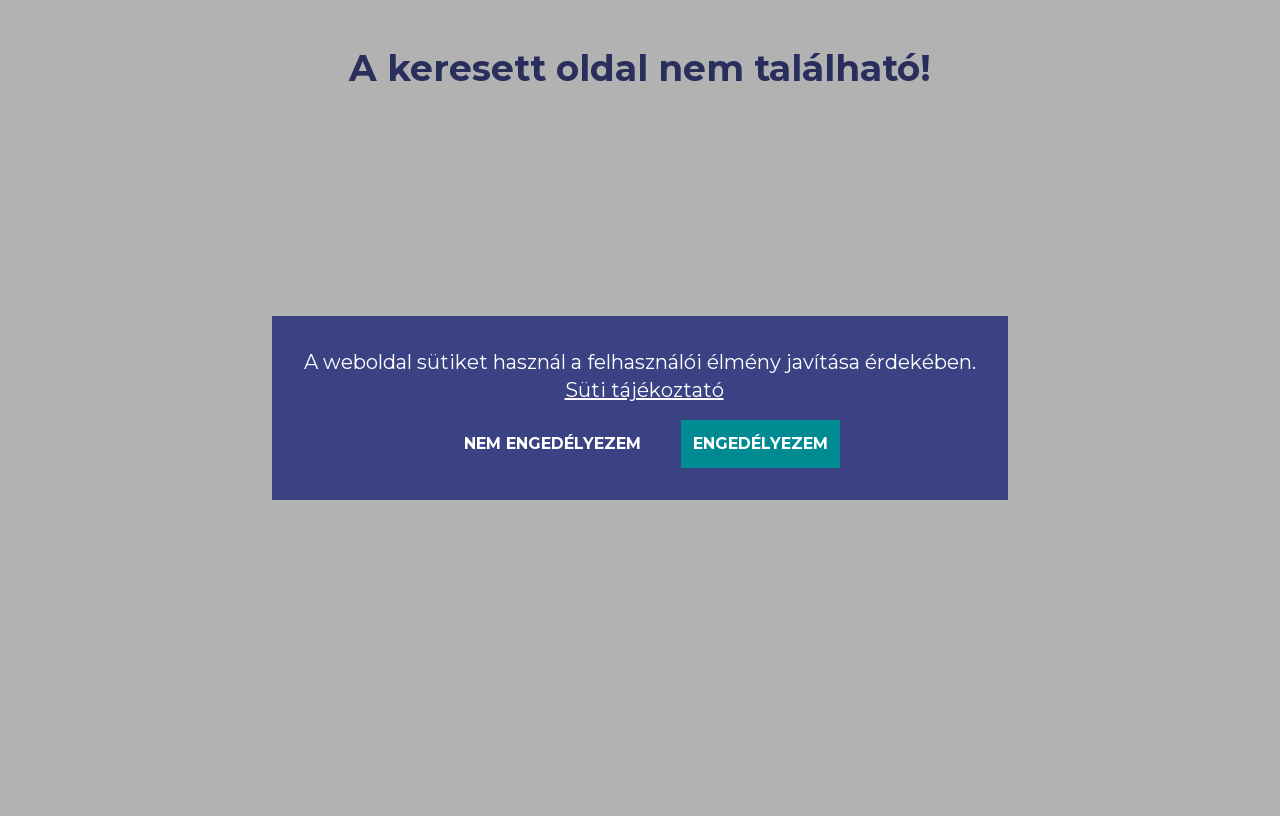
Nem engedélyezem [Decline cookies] (552, 443)
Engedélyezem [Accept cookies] (760, 443)
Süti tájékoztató (644, 390)
